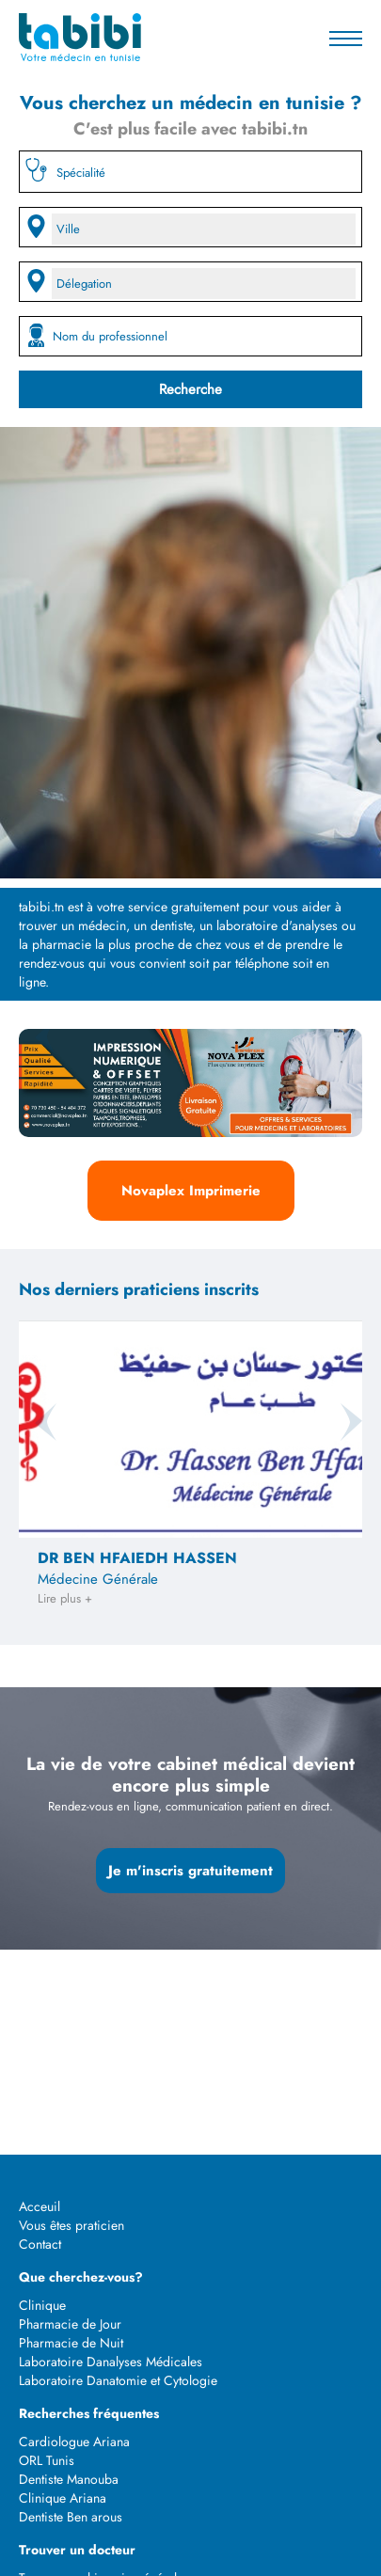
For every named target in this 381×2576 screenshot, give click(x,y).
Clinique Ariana (62, 2498)
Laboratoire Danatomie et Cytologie (118, 2380)
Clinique (42, 2305)
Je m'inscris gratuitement (190, 1870)
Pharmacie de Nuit (71, 2342)
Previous (37, 1036)
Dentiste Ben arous (70, 2516)
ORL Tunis (46, 2460)
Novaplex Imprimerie (191, 1190)
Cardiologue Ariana (74, 2441)
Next (343, 1036)
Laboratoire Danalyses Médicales (110, 2361)
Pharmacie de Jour (70, 2324)
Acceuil (39, 2206)
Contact (40, 2244)
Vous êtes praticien (71, 2225)
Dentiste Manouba (69, 2479)
